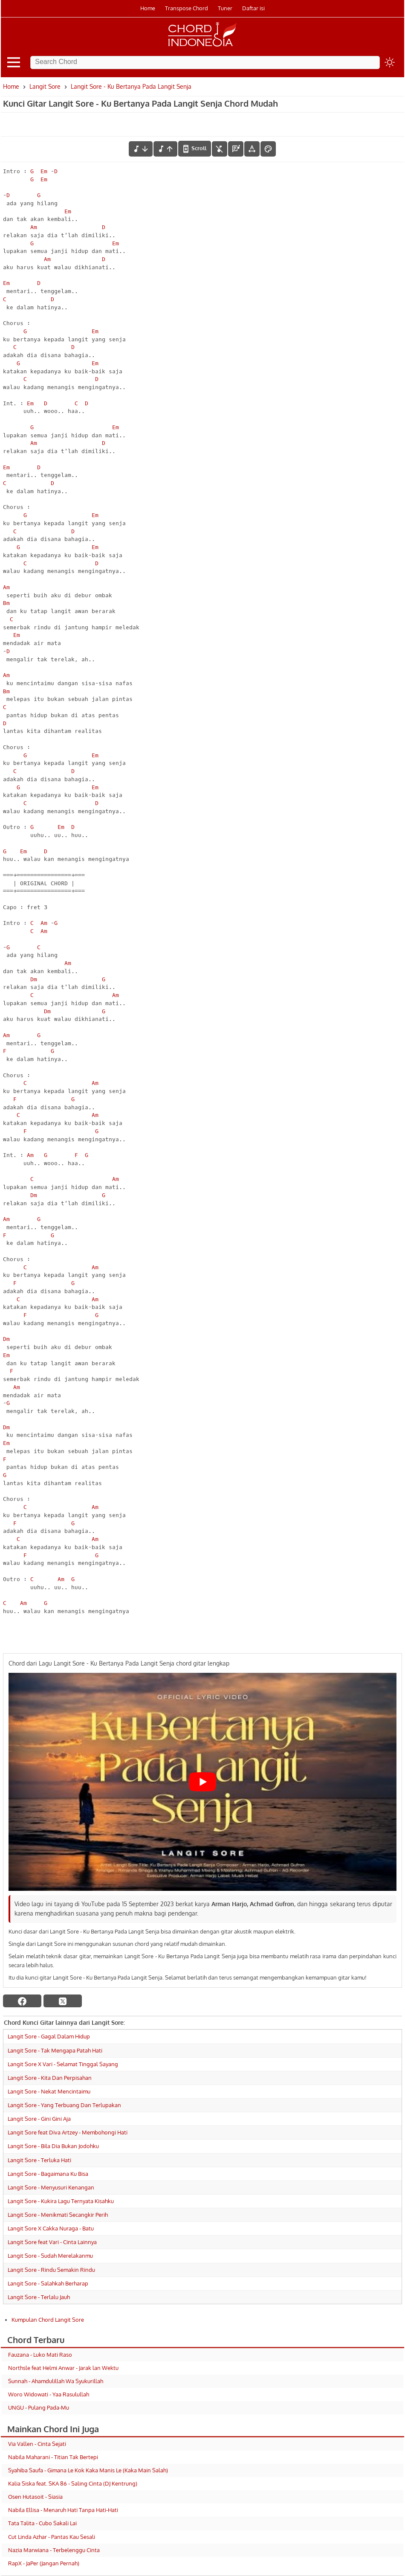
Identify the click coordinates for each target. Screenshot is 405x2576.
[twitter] (62, 2001)
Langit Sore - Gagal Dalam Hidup (49, 2036)
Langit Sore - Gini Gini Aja (39, 2118)
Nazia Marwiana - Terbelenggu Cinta (54, 2550)
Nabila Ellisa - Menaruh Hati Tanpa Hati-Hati (63, 2509)
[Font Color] (268, 149)
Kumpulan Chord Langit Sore (48, 2319)
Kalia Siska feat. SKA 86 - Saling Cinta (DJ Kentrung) (72, 2483)
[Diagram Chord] (235, 149)
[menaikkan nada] (165, 149)
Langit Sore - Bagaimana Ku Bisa (48, 2173)
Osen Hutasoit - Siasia (35, 2496)
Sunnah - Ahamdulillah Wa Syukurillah (55, 2381)
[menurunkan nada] (141, 149)
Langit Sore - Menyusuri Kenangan (51, 2187)
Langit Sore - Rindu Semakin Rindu (51, 2269)
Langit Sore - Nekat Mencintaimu (49, 2091)
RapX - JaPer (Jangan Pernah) (43, 2563)
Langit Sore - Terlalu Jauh (39, 2297)
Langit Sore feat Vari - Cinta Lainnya (52, 2242)
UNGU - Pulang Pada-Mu (38, 2407)
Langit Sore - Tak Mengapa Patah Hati (55, 2050)
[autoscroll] (194, 148)
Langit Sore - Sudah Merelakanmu (50, 2255)
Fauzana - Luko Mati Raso (40, 2354)
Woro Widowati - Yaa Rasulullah (48, 2394)
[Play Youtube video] (202, 1782)
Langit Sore (45, 86)
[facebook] (22, 2001)
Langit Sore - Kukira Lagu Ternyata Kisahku (61, 2201)
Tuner (225, 8)
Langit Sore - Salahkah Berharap (48, 2283)
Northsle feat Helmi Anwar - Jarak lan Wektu (63, 2367)
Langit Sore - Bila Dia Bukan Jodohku (53, 2146)
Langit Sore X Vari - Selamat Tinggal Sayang (63, 2064)
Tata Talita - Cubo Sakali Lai (42, 2523)
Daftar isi (253, 8)
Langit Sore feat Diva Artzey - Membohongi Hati (67, 2132)
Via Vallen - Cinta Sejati (37, 2443)
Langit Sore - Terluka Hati (39, 2160)
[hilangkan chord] (219, 149)
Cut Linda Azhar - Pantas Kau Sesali (51, 2536)
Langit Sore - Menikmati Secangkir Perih (58, 2214)
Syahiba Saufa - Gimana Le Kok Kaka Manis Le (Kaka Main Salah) (88, 2470)
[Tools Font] (252, 149)
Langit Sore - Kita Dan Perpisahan (50, 2077)
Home (147, 8)
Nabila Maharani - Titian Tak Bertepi (53, 2457)
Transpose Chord (186, 8)
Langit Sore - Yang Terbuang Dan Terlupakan (64, 2105)
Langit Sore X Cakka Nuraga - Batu (51, 2228)
